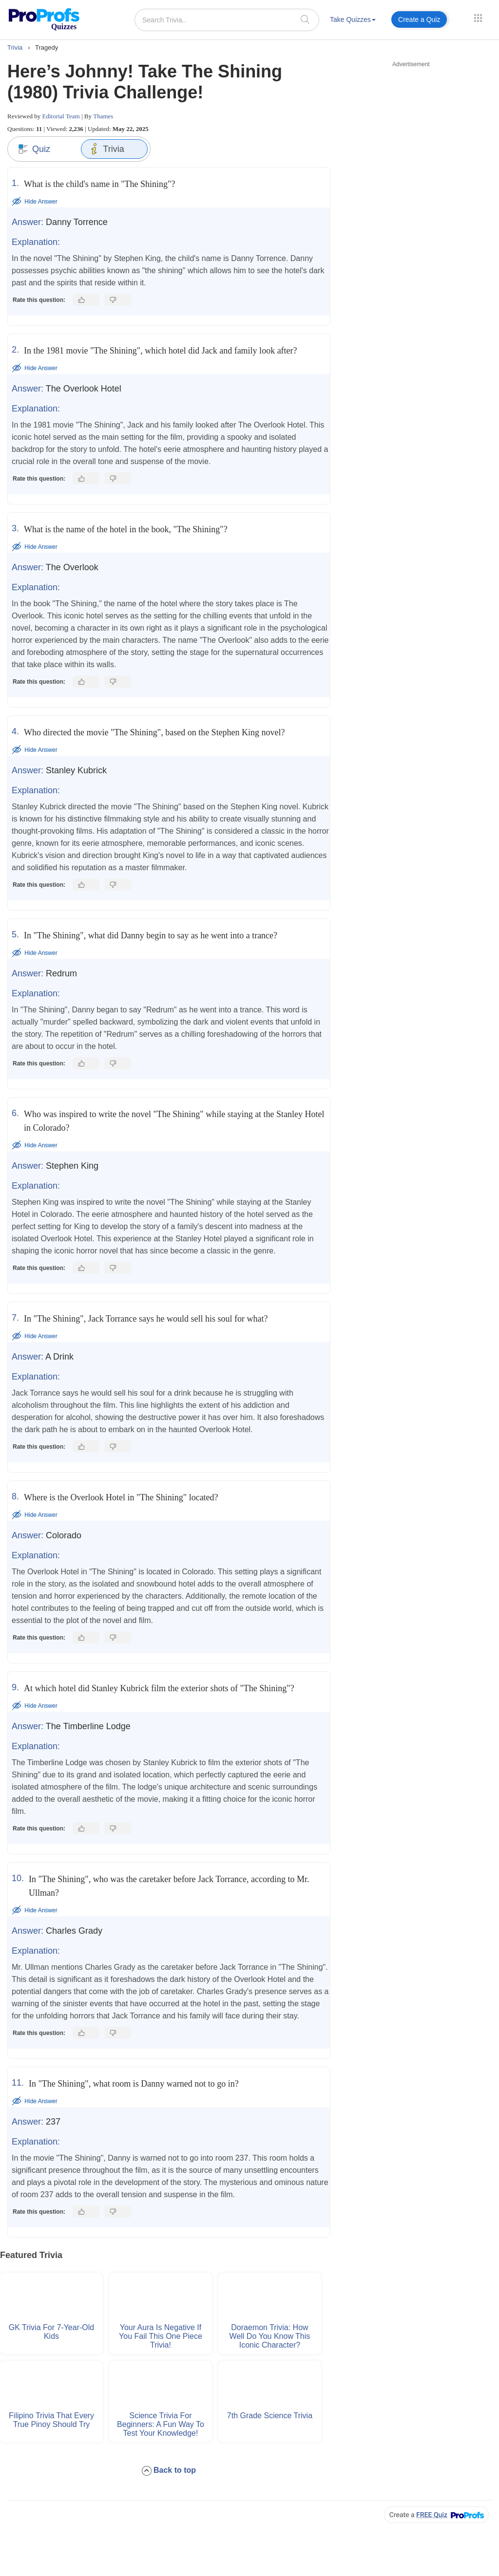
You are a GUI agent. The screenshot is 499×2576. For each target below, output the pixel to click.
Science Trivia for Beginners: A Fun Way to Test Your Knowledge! (160, 2424)
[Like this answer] (86, 300)
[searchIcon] (305, 19)
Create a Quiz (419, 19)
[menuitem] (353, 21)
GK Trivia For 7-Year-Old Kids (51, 2331)
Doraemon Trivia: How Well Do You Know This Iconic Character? (270, 2336)
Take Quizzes (353, 19)
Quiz (34, 149)
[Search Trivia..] (226, 20)
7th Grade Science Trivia (269, 2415)
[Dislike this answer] (117, 300)
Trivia (106, 149)
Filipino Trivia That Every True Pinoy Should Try (51, 2419)
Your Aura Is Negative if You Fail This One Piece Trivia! (160, 2336)
